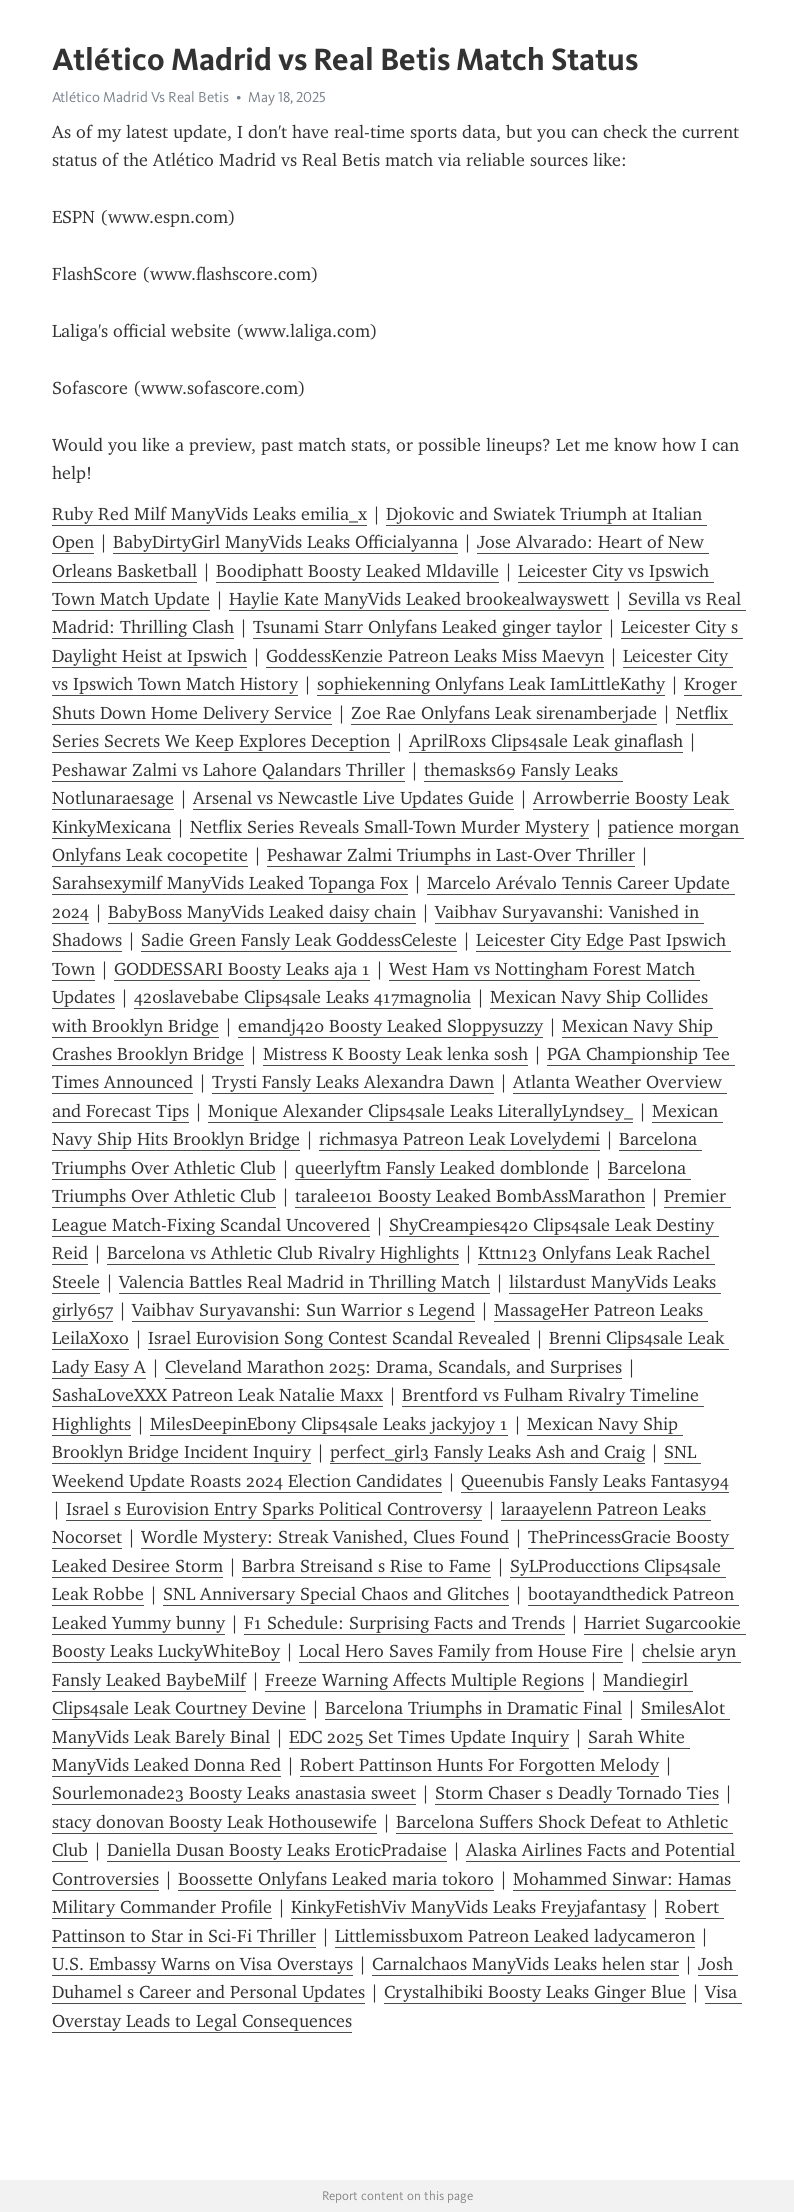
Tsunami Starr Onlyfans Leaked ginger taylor (427, 627)
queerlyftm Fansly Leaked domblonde (442, 1168)
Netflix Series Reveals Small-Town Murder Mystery (389, 827)
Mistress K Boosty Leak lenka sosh (395, 1054)
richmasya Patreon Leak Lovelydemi (459, 1139)
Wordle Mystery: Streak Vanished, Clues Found (325, 1537)
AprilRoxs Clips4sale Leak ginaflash (546, 741)
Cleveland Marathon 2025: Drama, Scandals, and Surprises (393, 1367)
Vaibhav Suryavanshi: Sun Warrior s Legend (303, 1310)
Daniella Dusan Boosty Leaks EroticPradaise (277, 1850)
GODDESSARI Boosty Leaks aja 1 (242, 969)
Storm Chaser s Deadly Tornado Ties (577, 1793)
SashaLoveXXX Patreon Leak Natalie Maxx (217, 1395)
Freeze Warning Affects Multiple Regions (424, 1680)
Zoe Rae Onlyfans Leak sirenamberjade (504, 713)
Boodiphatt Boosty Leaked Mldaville (357, 571)
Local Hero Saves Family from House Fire (461, 1651)
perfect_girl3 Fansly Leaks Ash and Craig (487, 1452)
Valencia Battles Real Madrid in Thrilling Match (304, 1282)
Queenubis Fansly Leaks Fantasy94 (595, 1481)
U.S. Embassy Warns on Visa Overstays (202, 1964)
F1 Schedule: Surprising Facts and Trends (404, 1623)
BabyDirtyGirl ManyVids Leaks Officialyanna (285, 542)
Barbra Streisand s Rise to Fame (366, 1566)
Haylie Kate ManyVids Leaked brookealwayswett (419, 599)
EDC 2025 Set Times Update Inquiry (429, 1737)
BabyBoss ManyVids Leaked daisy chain (262, 912)
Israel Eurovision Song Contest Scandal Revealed (339, 1338)
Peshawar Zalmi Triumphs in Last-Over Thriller (451, 855)
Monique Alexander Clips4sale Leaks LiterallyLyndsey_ (420, 1111)
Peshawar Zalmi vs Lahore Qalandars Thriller (228, 770)
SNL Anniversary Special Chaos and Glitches (336, 1594)
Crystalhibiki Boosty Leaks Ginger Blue (535, 1992)
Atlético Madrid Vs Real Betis (140, 97)
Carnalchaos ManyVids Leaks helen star (525, 1964)
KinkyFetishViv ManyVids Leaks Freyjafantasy (468, 1907)
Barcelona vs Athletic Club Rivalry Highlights (283, 1253)
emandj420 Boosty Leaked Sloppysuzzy (390, 1026)
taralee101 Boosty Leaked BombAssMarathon (470, 1196)
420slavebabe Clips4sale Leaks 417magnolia (302, 997)
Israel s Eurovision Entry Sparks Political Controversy (274, 1509)
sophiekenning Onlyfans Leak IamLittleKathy (491, 684)
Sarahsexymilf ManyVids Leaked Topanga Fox (230, 883)
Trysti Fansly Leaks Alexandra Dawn (353, 1082)
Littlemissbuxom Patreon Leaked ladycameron (515, 1936)
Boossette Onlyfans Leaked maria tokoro (336, 1879)
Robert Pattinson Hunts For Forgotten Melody (479, 1765)
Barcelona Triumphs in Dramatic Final (473, 1708)
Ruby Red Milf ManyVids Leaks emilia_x (209, 514)
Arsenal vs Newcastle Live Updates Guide (353, 798)
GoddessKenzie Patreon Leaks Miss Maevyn (435, 656)
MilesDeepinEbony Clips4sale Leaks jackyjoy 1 (329, 1424)
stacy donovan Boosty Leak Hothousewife (214, 1822)
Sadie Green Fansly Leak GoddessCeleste (299, 940)
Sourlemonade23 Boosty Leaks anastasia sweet (234, 1793)
